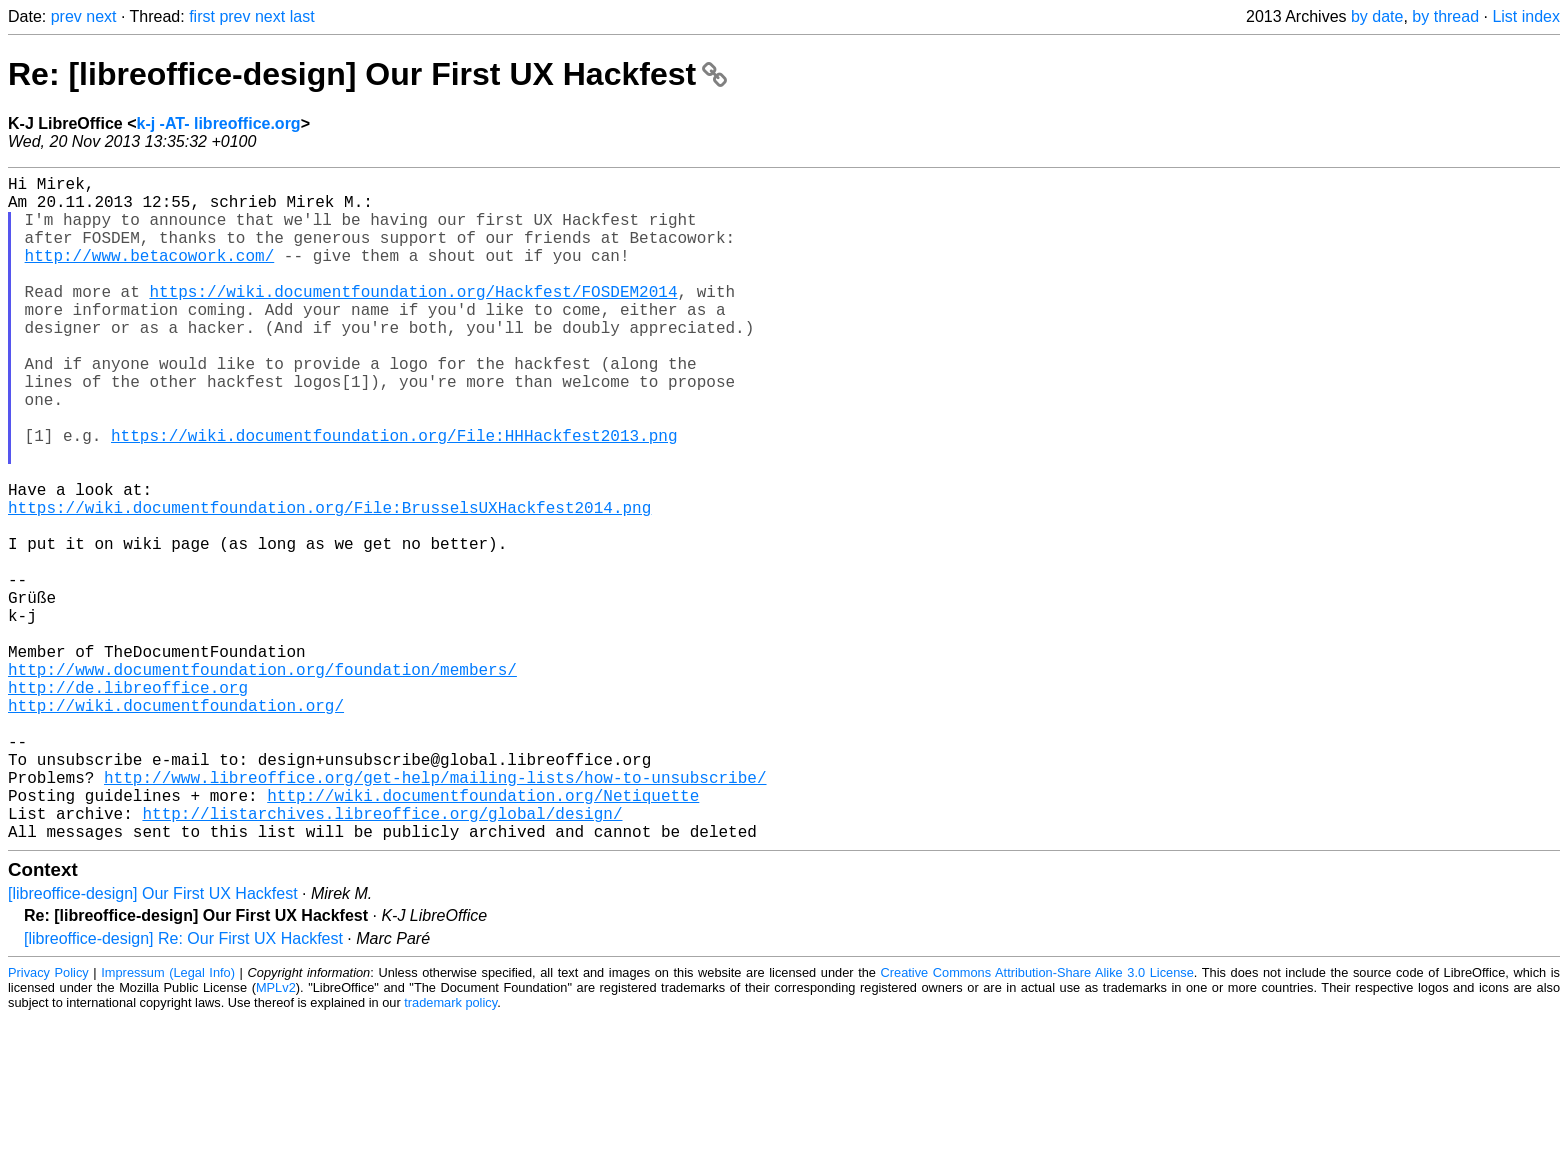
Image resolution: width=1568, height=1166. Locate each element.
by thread (1445, 16)
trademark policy (450, 1150)
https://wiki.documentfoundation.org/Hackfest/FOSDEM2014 (413, 319)
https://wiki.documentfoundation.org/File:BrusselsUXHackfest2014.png (329, 583)
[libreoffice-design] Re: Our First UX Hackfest (183, 1086)
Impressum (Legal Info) (168, 1120)
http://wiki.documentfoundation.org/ (176, 825)
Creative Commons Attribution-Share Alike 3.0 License (1037, 1120)
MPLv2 (276, 1135)
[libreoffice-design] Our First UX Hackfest (153, 1041)
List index (1526, 16)
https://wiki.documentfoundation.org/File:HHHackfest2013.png (394, 495)
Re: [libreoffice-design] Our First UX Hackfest (367, 74)
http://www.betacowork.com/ (150, 275)
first (202, 16)
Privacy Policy (48, 1120)
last (302, 16)
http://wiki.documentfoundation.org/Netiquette (483, 935)
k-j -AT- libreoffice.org (218, 123)
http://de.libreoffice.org (128, 803)
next (101, 16)
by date (1377, 16)
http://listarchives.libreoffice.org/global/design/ (382, 957)
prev (66, 16)
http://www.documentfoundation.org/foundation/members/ (262, 781)
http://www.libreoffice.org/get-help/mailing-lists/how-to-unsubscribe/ (435, 913)
